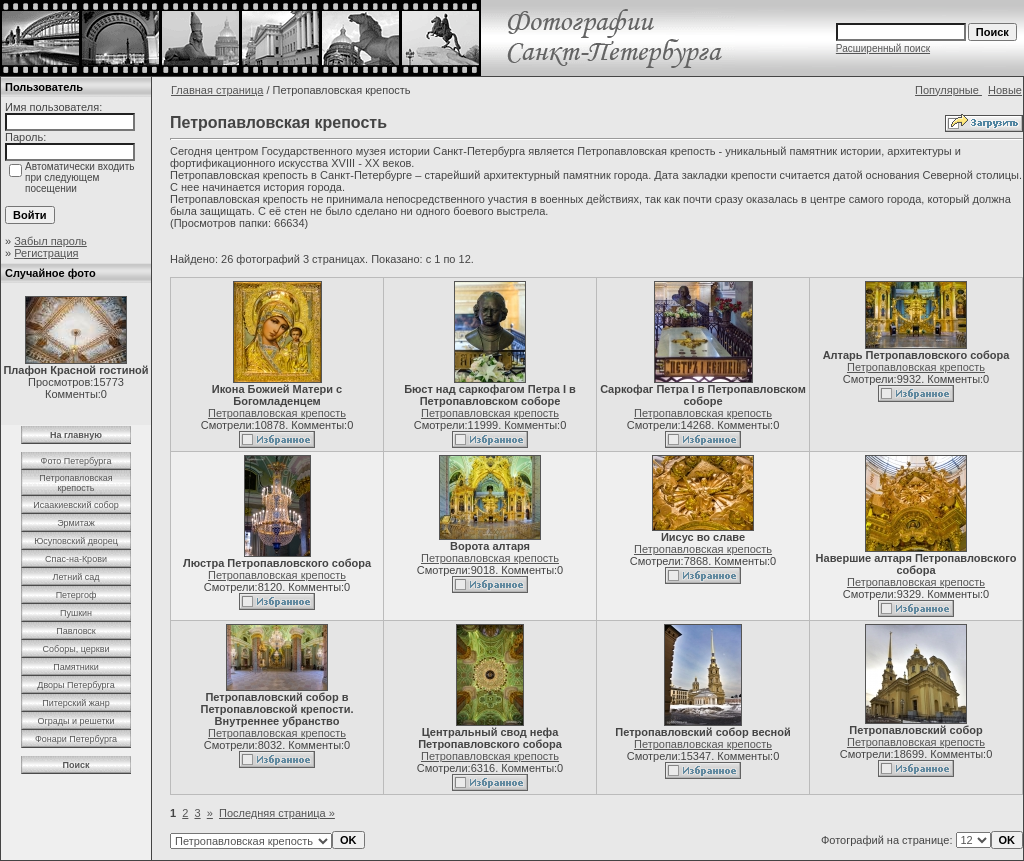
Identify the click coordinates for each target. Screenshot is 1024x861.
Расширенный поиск (883, 48)
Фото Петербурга (76, 461)
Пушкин (76, 613)
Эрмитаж (76, 523)
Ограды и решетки (75, 721)
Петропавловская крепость (75, 483)
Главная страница (217, 90)
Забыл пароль (50, 241)
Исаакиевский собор (75, 505)
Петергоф (76, 595)
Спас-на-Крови (76, 559)
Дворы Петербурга (75, 685)
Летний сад (75, 577)
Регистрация (46, 253)
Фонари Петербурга (76, 739)
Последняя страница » (277, 813)
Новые (1005, 90)
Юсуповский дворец (76, 541)
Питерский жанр (76, 703)
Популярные (948, 90)
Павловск (76, 631)
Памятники (76, 667)
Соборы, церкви (76, 649)
